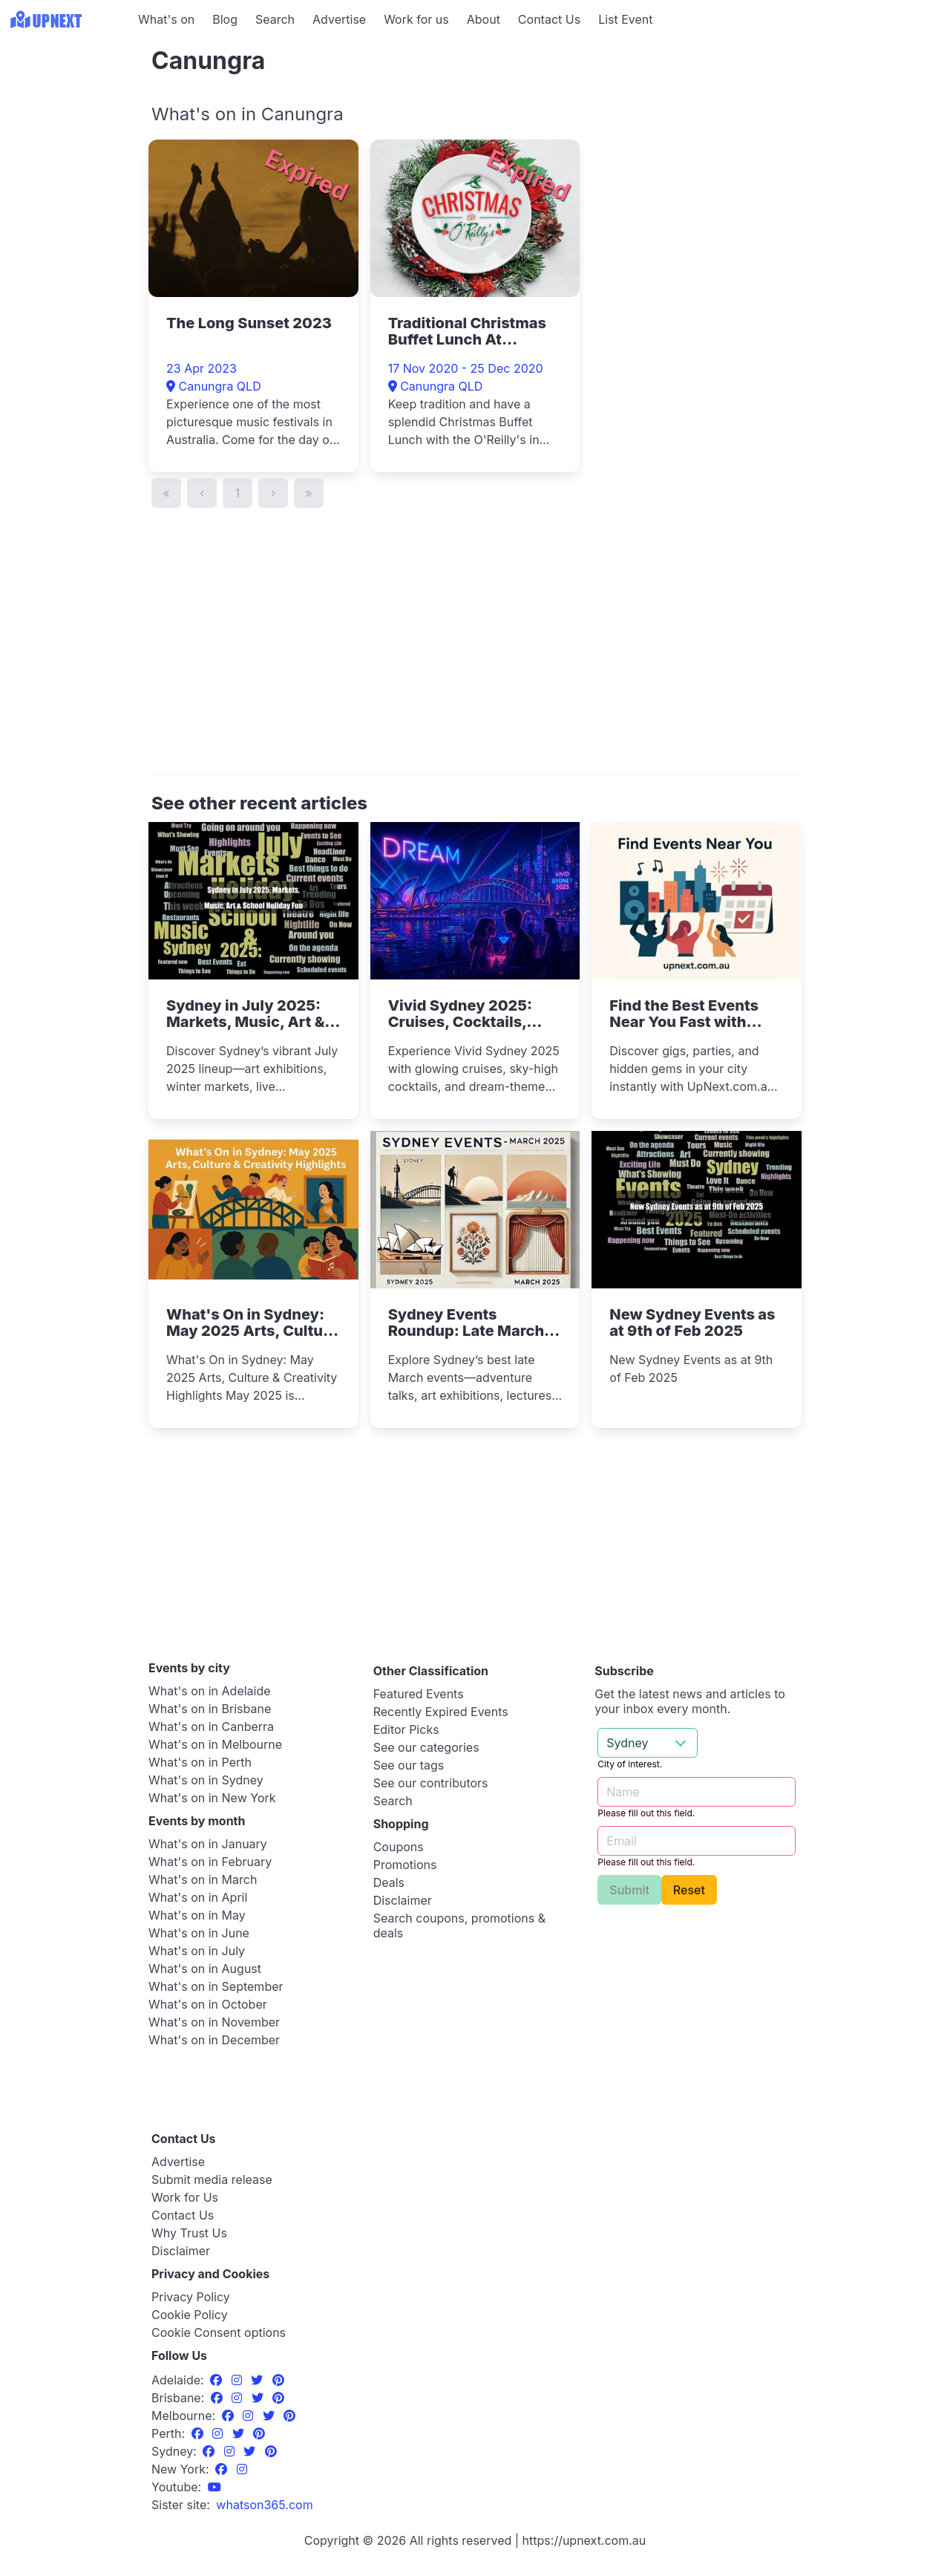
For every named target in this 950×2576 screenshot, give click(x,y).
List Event (625, 19)
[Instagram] (239, 2380)
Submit (629, 1889)
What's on (166, 19)
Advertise (339, 19)
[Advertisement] (67, 131)
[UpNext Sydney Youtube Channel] (214, 2486)
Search (275, 19)
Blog (225, 19)
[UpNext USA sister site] (264, 2504)
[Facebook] (218, 2380)
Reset (689, 1889)
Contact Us (549, 19)
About (483, 19)
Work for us (416, 19)
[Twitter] (258, 2380)
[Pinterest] (278, 2380)
